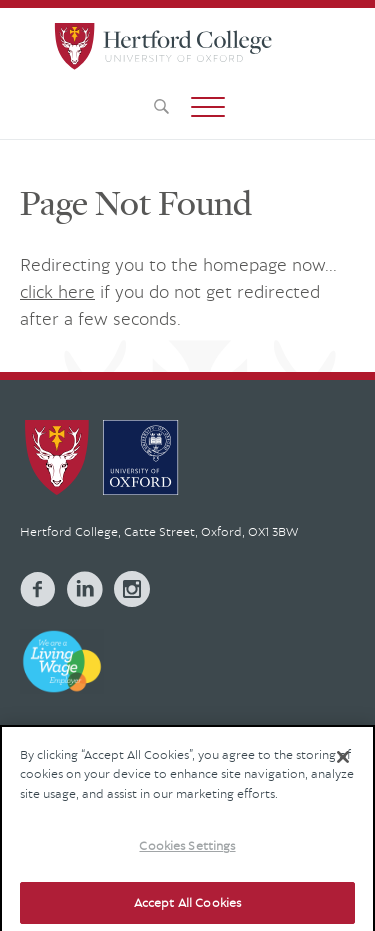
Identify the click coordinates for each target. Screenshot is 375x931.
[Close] (343, 767)
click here (57, 291)
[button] (208, 107)
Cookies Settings (187, 855)
